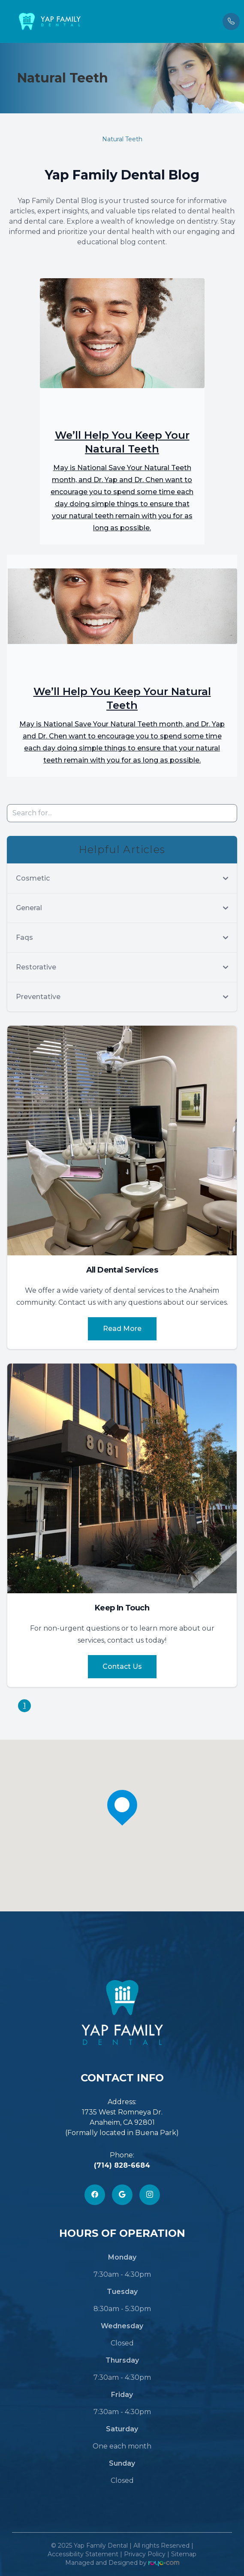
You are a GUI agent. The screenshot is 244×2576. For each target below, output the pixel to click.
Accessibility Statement (83, 2554)
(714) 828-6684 (122, 2165)
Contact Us (122, 1666)
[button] (6, 21)
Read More (122, 1328)
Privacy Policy (145, 2554)
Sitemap (183, 2554)
